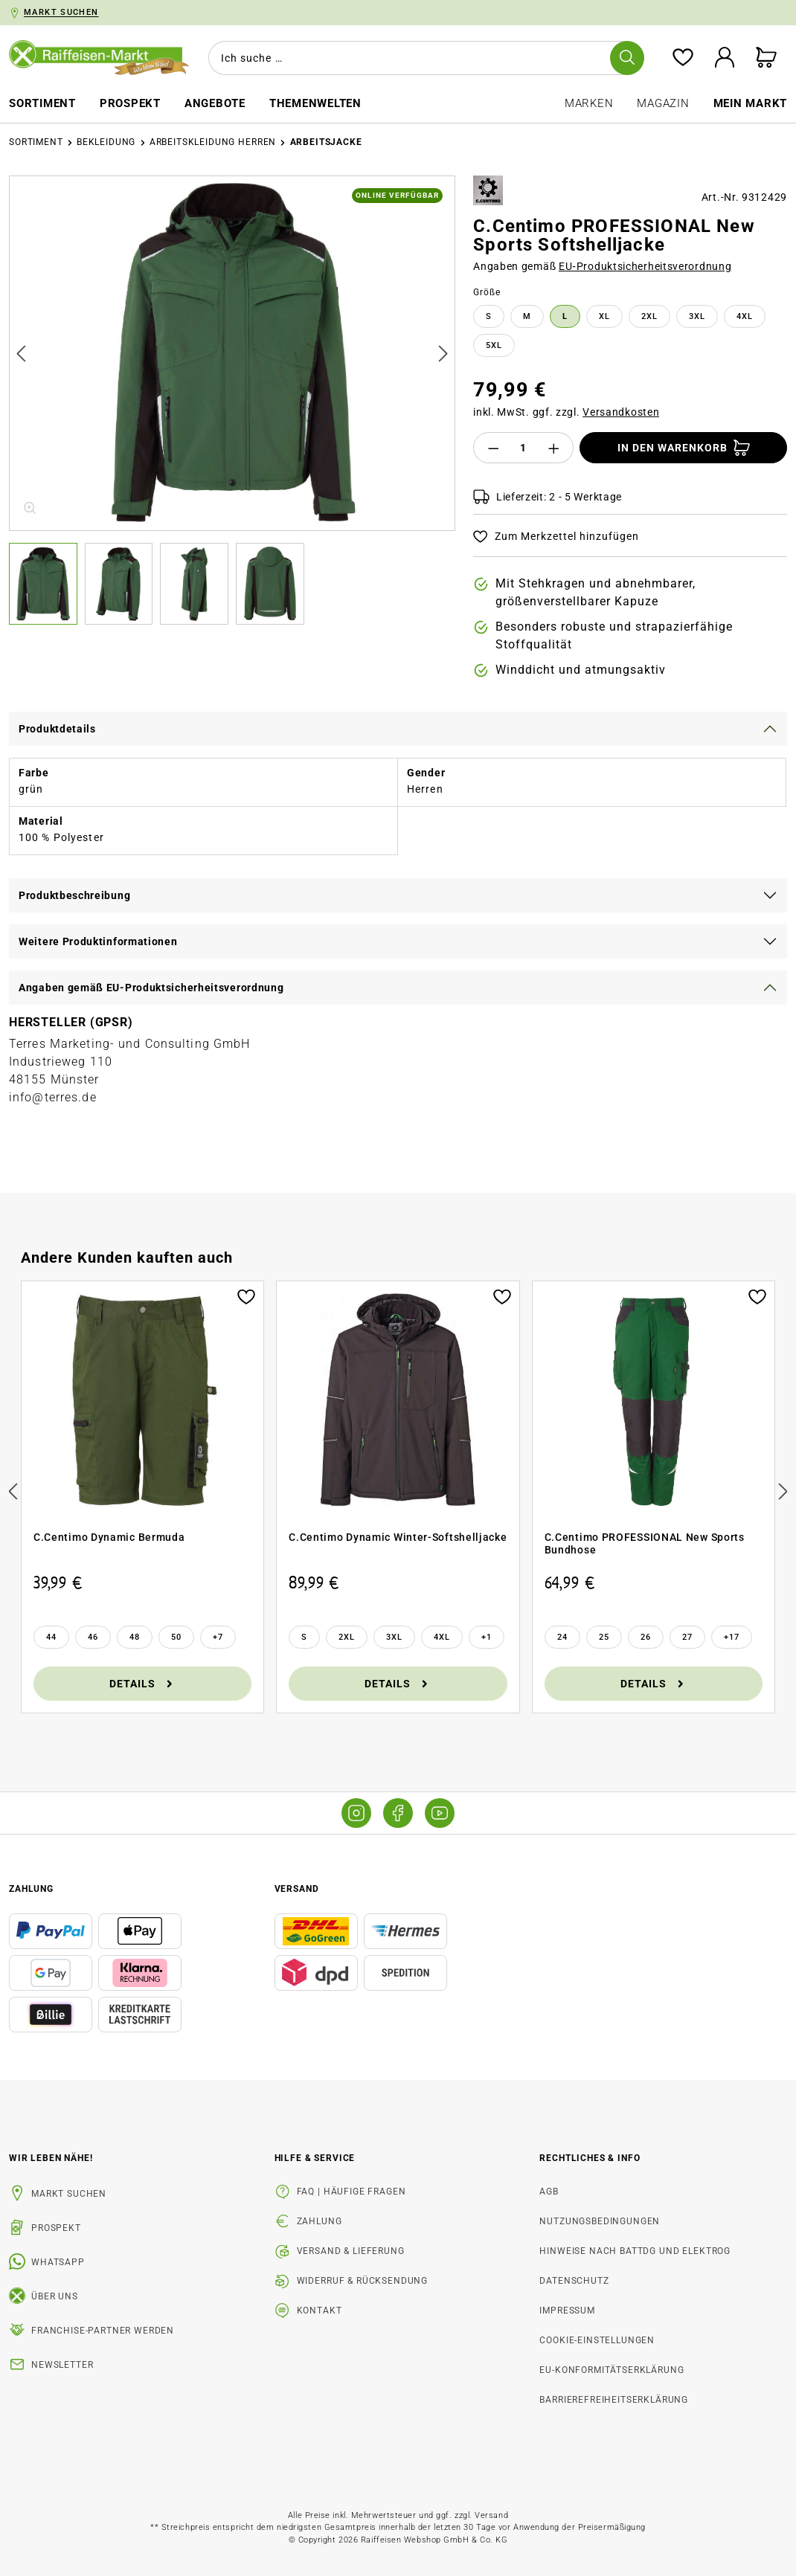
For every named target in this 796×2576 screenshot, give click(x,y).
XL (604, 316)
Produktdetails (57, 729)
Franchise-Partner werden (102, 2330)
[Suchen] (627, 58)
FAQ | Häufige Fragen (351, 2191)
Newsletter (62, 2365)
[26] (646, 1637)
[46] (93, 1637)
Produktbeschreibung (74, 895)
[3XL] (394, 1637)
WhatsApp (58, 2262)
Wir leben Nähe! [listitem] (51, 2158)
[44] (51, 1637)
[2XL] (346, 1637)
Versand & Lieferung (351, 2251)
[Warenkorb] (766, 58)
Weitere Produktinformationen (98, 941)
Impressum (567, 2310)
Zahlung (319, 2221)
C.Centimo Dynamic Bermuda (109, 1537)
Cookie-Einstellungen (597, 2340)
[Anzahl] (524, 447)
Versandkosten (620, 412)
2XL (649, 316)
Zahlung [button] (31, 1889)
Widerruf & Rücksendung (362, 2281)
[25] (604, 1637)
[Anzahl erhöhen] (554, 447)
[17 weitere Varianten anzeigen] (731, 1637)
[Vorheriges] (21, 353)
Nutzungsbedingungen (599, 2221)
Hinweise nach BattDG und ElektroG (635, 2251)
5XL (494, 345)
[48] (135, 1637)
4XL (744, 316)
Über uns (54, 2296)
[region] (232, 400)
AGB (549, 2191)
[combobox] (423, 58)
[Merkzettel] (683, 58)
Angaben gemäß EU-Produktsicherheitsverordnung (151, 988)
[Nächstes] (443, 353)
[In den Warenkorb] (683, 447)
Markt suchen (68, 2194)
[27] (687, 1637)
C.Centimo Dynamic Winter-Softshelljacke (398, 1537)
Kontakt (319, 2310)
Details (142, 1683)
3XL (697, 316)
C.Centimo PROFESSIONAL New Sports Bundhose (645, 1543)
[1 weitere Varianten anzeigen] (486, 1637)
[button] (47, 584)
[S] (304, 1637)
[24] (562, 1637)
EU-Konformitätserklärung (611, 2370)
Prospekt (56, 2228)
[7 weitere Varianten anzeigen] (218, 1637)
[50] (176, 1637)
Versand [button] (297, 1889)
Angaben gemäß (602, 266)
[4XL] (442, 1637)
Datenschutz (574, 2281)
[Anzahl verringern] (493, 447)
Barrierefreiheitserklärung (613, 2400)
